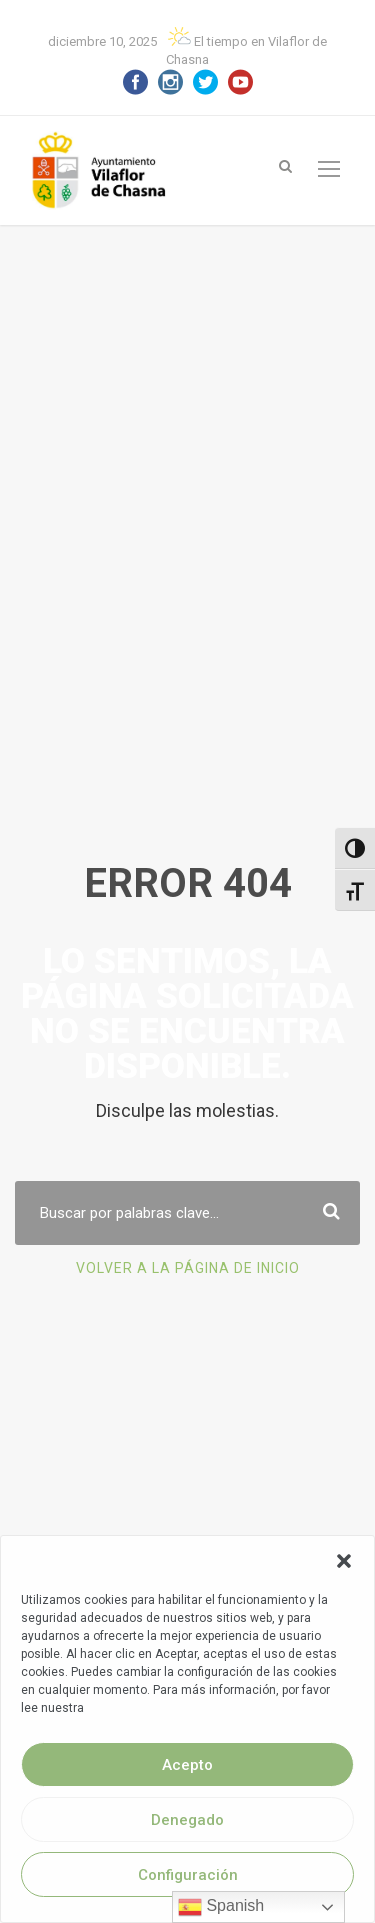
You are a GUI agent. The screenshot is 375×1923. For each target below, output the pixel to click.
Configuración (188, 1875)
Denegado (187, 1820)
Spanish (221, 1907)
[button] (344, 1561)
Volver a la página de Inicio (188, 1286)
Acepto (187, 1765)
